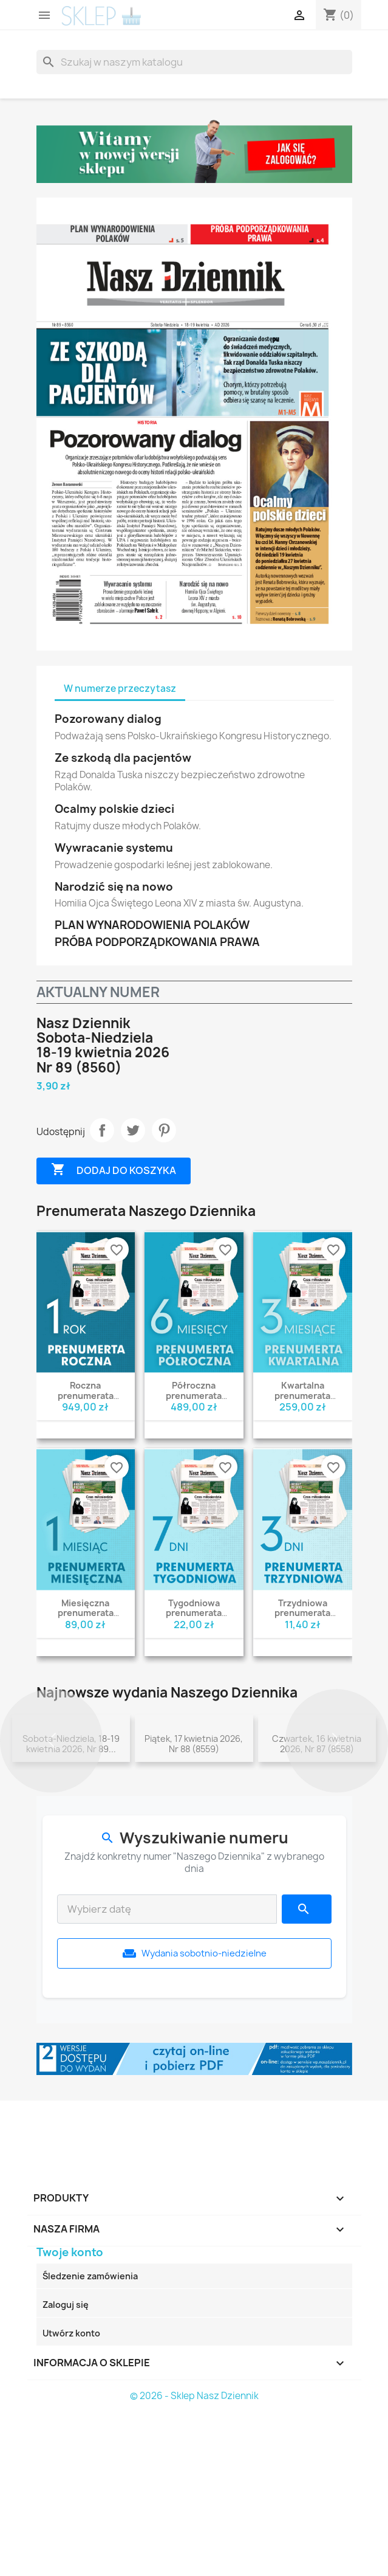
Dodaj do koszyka (113, 1170)
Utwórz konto (71, 2491)
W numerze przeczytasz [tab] (120, 688)
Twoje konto (69, 2410)
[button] (51, 1819)
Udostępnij (102, 1130)
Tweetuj (133, 1130)
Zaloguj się (66, 2462)
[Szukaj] (194, 62)
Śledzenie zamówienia (90, 2434)
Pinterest (164, 1130)
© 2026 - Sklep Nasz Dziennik (194, 2554)
